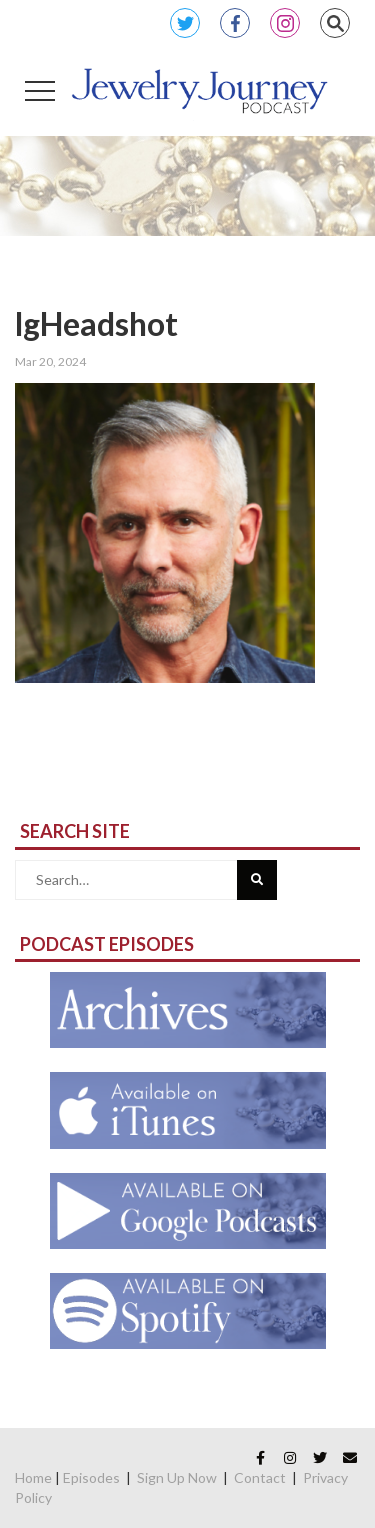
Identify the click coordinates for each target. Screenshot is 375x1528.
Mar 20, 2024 (50, 361)
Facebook (235, 23)
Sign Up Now (177, 1477)
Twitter (185, 23)
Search (335, 23)
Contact (260, 1477)
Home (33, 1477)
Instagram (285, 23)
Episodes (91, 1477)
